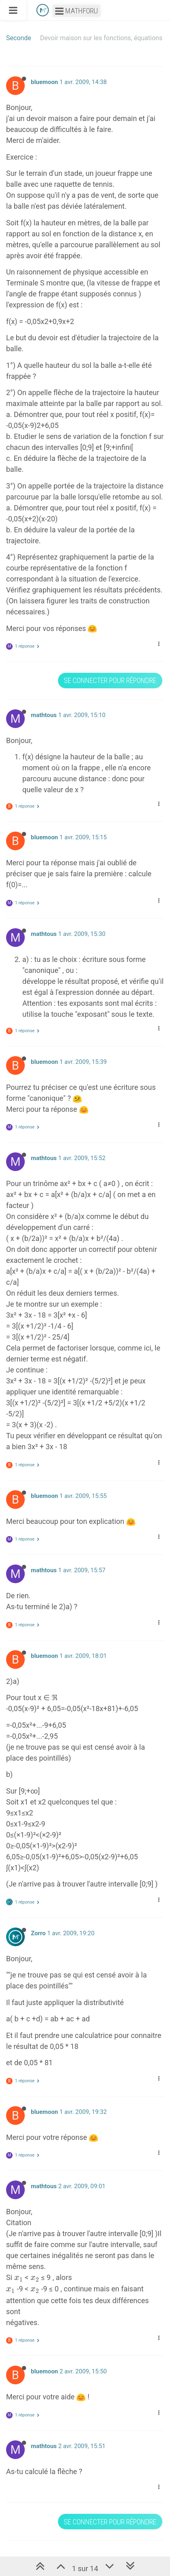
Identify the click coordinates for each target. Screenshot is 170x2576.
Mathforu (76, 10)
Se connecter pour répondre (110, 680)
